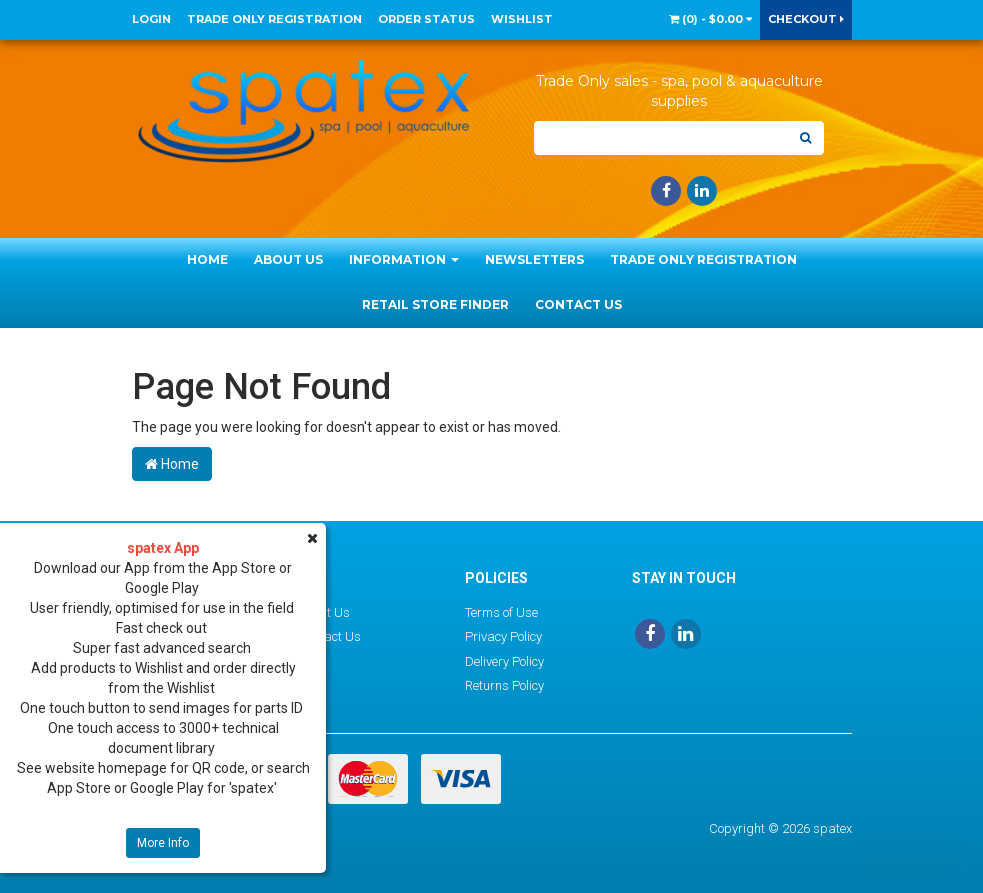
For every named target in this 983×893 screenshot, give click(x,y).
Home (207, 259)
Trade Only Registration (274, 19)
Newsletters (534, 259)
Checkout (806, 19)
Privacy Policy (503, 636)
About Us (288, 259)
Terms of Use (501, 612)
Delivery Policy (504, 661)
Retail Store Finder (435, 304)
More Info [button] (163, 843)
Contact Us (578, 304)
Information (404, 259)
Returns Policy (504, 685)
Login (151, 19)
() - (710, 19)
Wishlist (522, 19)
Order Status (426, 19)
